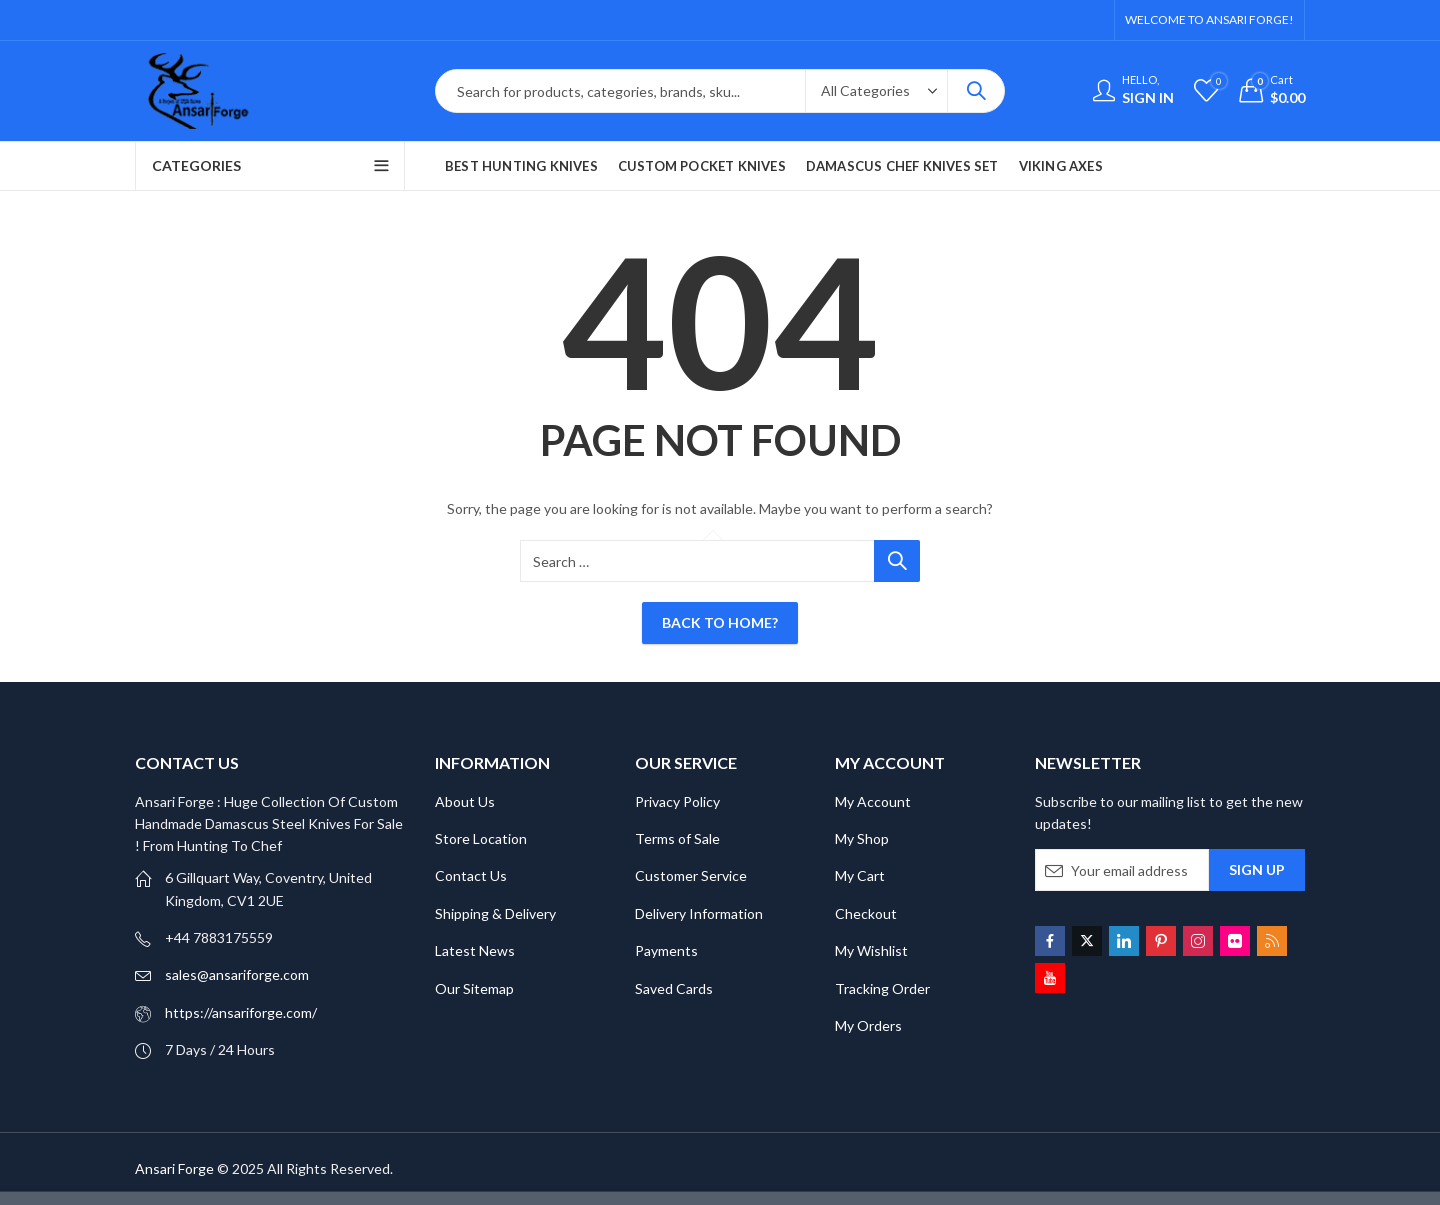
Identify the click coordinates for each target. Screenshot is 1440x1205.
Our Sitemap (474, 988)
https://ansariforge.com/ (241, 1012)
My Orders (868, 1025)
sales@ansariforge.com (237, 974)
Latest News (475, 950)
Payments (666, 950)
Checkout (866, 913)
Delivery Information (699, 913)
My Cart (860, 875)
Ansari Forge (174, 1168)
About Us (465, 801)
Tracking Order (882, 988)
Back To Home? (720, 622)
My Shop (862, 838)
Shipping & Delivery (495, 913)
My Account (873, 801)
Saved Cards (674, 988)
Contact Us (471, 875)
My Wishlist (871, 950)
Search (976, 91)
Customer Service (691, 875)
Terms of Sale (677, 838)
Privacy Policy (677, 801)
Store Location (481, 838)
